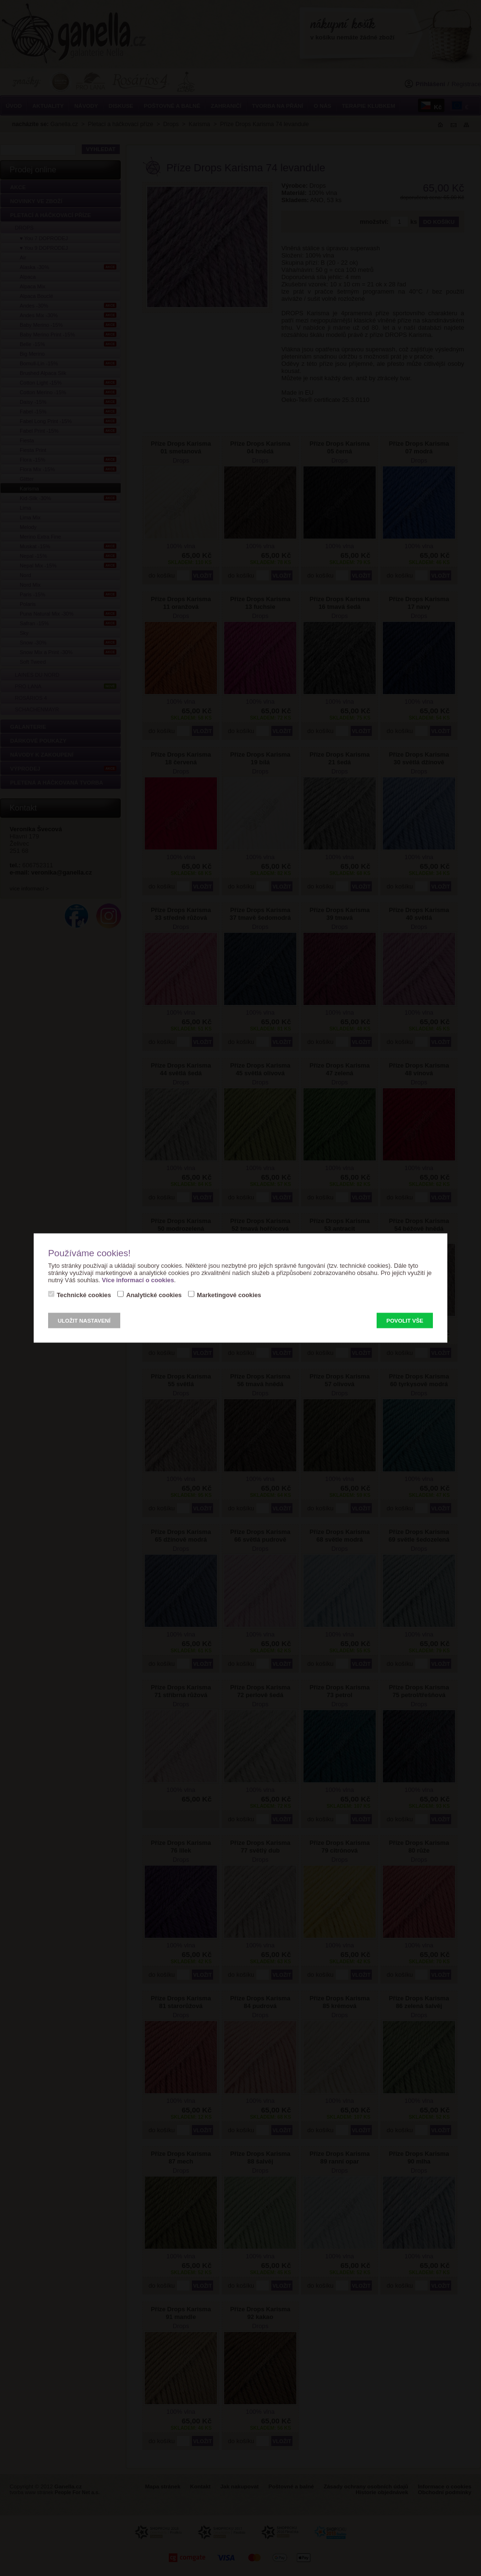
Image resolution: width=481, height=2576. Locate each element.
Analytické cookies (153, 1295)
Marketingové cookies (229, 1295)
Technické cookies (84, 1295)
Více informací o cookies (138, 1280)
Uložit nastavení (84, 1321)
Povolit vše (404, 1321)
